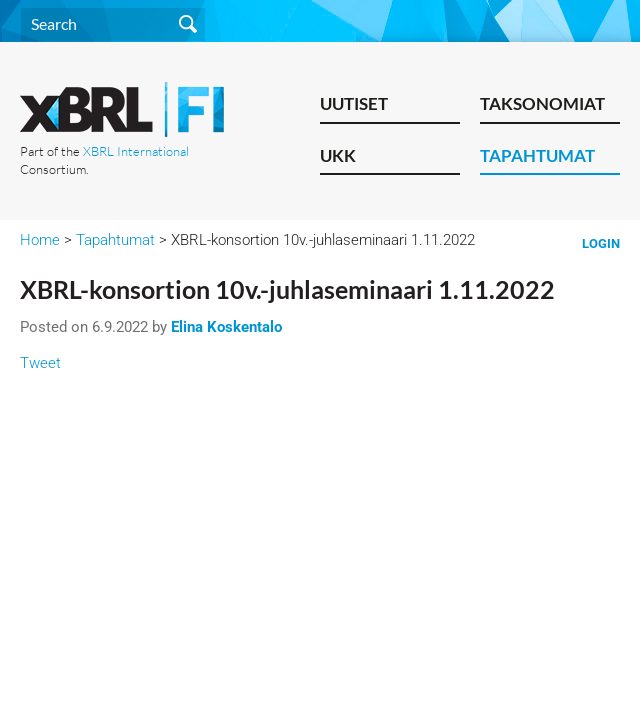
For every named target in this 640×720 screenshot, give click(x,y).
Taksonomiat (542, 103)
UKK (338, 155)
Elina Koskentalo (226, 327)
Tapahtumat (537, 155)
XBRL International (136, 151)
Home (40, 240)
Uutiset (354, 103)
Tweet (40, 363)
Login (601, 243)
